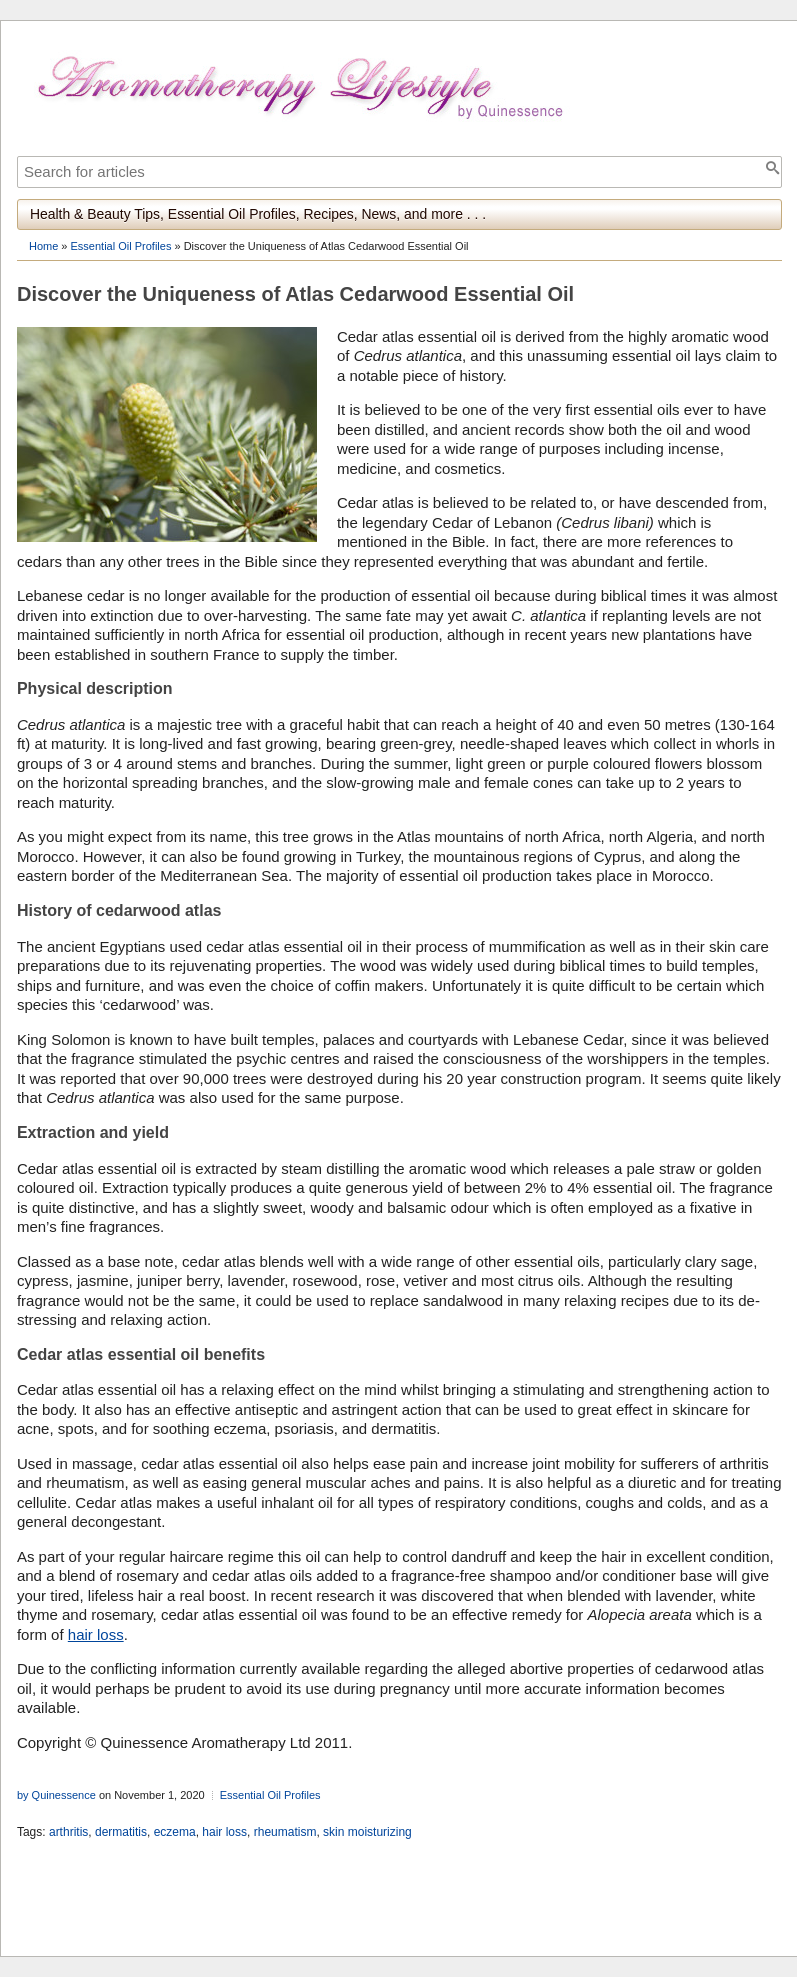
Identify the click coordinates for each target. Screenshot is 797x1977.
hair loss (96, 1634)
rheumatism (285, 1832)
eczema (175, 1832)
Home (43, 246)
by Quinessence (56, 1795)
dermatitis (121, 1832)
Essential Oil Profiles (121, 246)
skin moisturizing (367, 1832)
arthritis (68, 1832)
